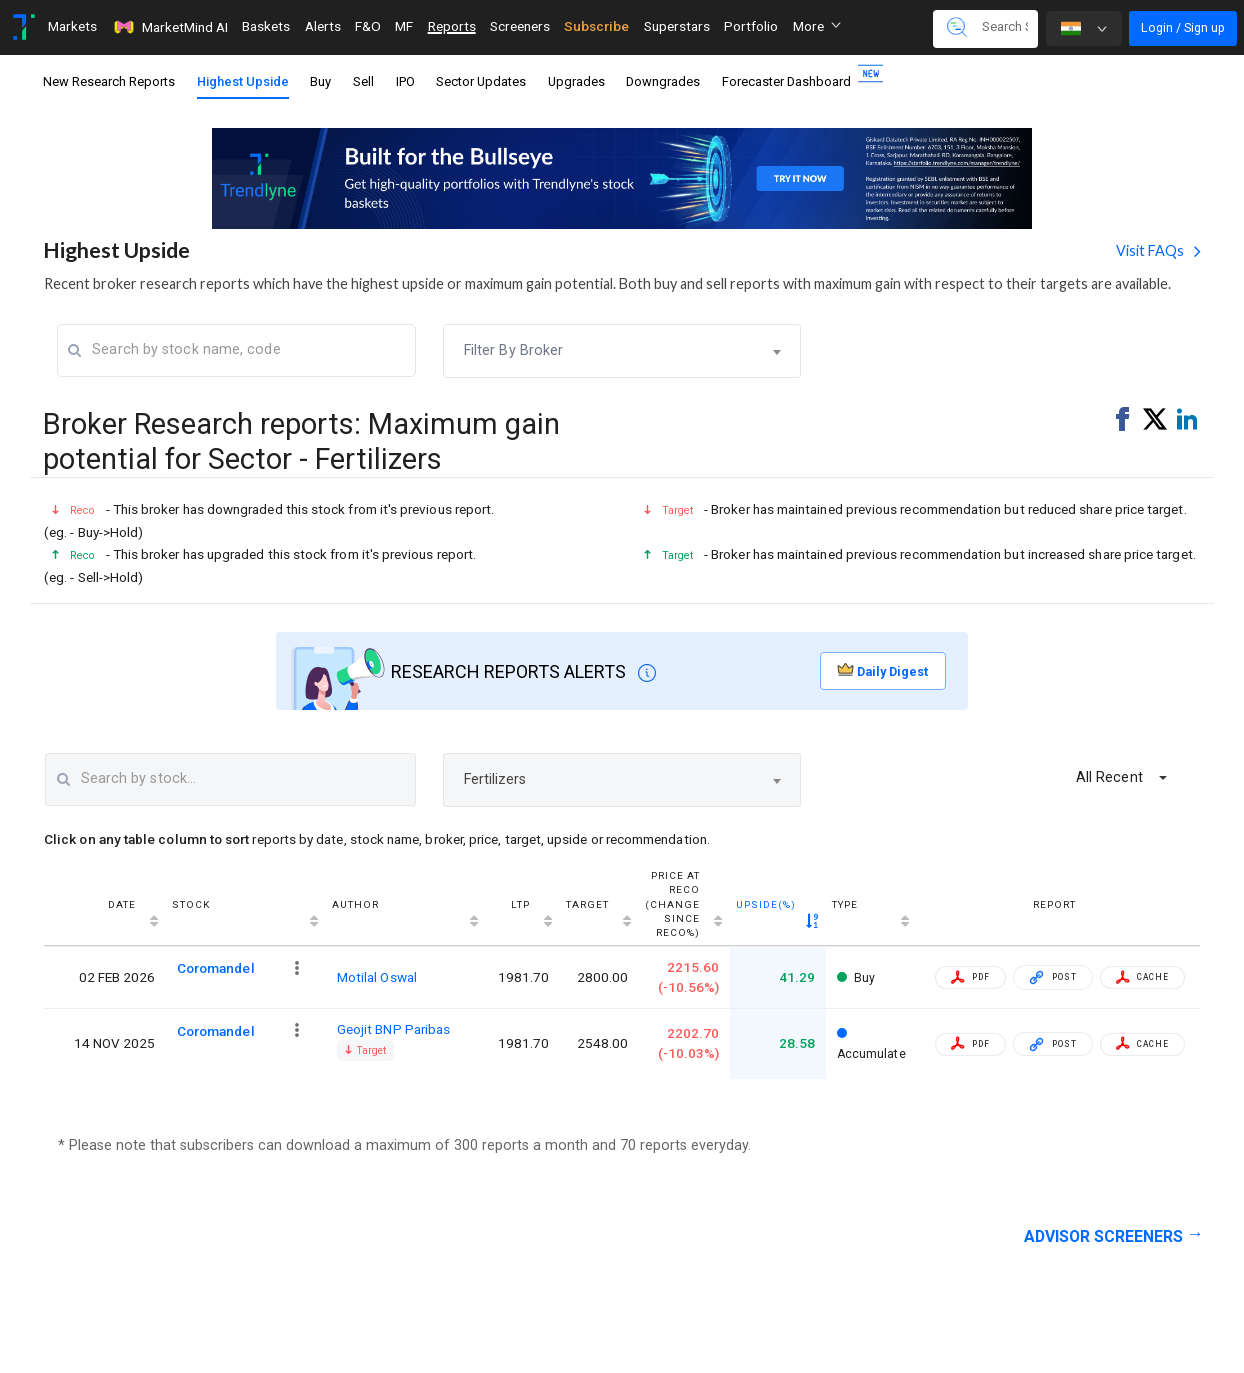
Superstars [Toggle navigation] (677, 26)
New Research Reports (109, 81)
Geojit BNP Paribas (393, 1029)
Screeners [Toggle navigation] (520, 26)
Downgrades (663, 81)
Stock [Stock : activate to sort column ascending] (191, 904)
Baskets (266, 26)
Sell (363, 81)
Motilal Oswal (377, 977)
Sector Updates (481, 81)
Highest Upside (243, 81)
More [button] (817, 26)
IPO (405, 81)
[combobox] (622, 351)
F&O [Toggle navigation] (368, 26)
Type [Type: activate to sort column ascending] (845, 904)
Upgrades (576, 81)
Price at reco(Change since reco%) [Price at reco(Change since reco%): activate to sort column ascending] (672, 904)
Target (365, 1050)
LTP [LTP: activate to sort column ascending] (520, 904)
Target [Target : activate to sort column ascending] (587, 904)
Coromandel (216, 968)
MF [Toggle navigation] (404, 26)
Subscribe (596, 26)
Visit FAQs (1151, 250)
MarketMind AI (170, 27)
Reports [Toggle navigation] (452, 26)
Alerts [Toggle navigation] (323, 26)
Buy (320, 81)
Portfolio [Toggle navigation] (751, 26)
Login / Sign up (1183, 27)
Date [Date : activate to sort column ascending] (122, 904)
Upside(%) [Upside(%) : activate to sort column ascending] (766, 904)
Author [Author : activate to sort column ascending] (355, 904)
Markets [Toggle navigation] (72, 26)
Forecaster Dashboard (793, 77)
